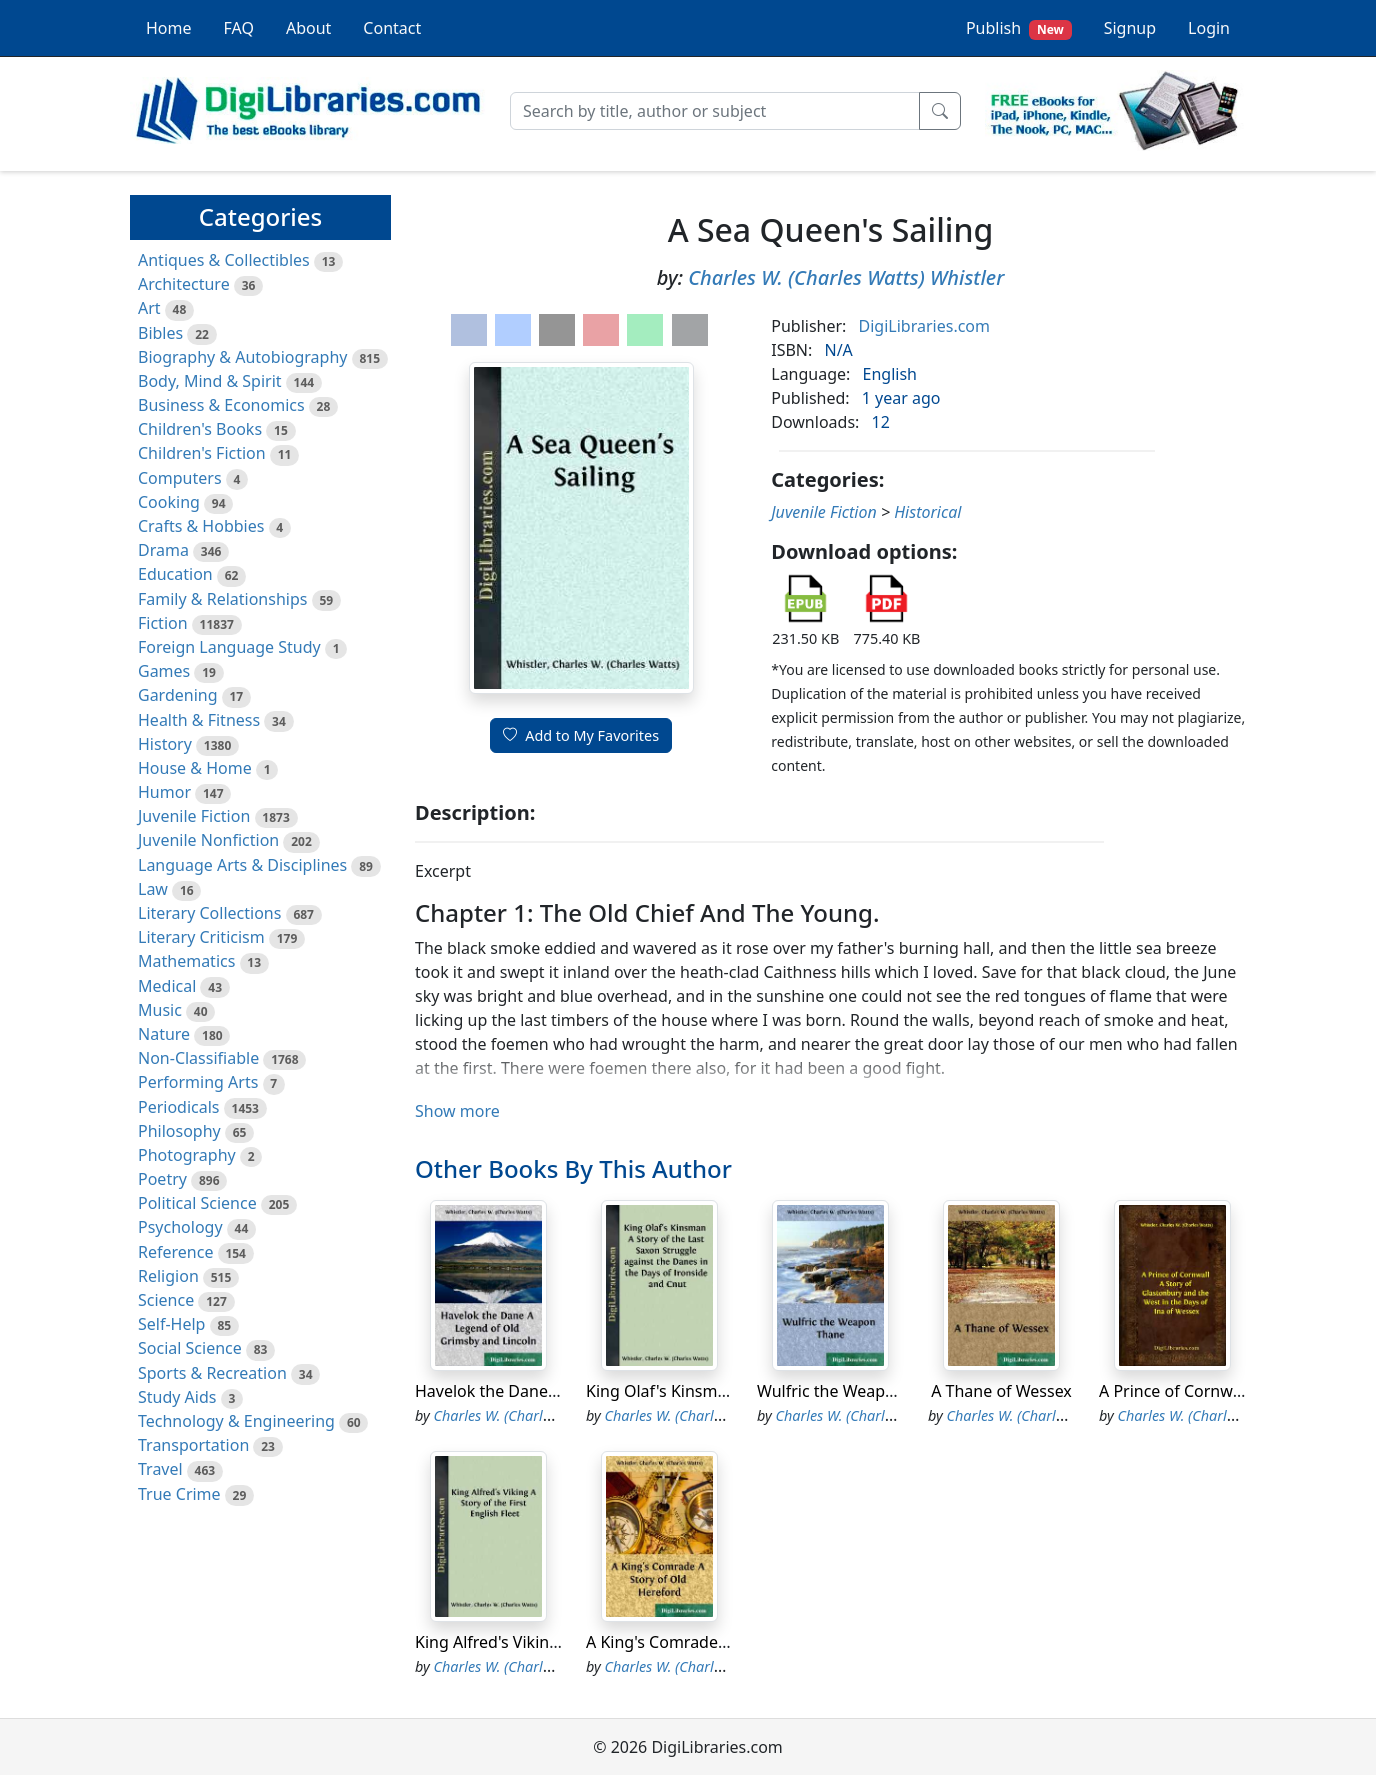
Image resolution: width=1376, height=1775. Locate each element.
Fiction (163, 623)
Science (166, 1300)
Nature (164, 1034)
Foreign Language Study (229, 647)
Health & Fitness (199, 720)
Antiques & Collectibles (224, 260)
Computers (180, 478)
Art (149, 308)
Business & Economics (221, 405)
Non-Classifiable (198, 1058)
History (165, 744)
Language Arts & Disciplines (242, 865)
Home (169, 28)
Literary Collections (209, 913)
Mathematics (186, 961)
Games (164, 671)
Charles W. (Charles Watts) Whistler (846, 277)
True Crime (179, 1494)
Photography (187, 1155)
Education (175, 574)
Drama (163, 550)
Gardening (178, 695)
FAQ (239, 28)
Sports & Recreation (212, 1373)
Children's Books (200, 429)
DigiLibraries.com (924, 326)
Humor (164, 792)
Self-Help (171, 1324)
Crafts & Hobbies (201, 526)
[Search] (715, 111)
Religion (168, 1276)
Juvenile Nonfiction (208, 840)
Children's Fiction (202, 453)
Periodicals (179, 1107)
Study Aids (177, 1397)
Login (1209, 28)
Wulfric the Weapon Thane (856, 1391)
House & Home (195, 768)
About (308, 28)
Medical (167, 986)
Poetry (162, 1179)
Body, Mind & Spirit (210, 381)
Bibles (160, 333)
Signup (1130, 28)
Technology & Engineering (236, 1421)
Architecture (184, 284)
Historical (927, 512)
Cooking (169, 502)
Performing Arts (198, 1082)
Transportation (193, 1445)
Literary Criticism (201, 937)
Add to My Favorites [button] (581, 735)
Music (160, 1010)
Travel (160, 1469)
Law (153, 889)
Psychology (180, 1227)
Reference (175, 1252)
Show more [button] (457, 1111)
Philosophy (179, 1131)
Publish (1019, 28)
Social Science (190, 1348)
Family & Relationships (222, 599)
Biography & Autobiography (242, 357)
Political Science (197, 1203)
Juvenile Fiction (194, 816)
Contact (392, 28)
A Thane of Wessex (1001, 1391)
